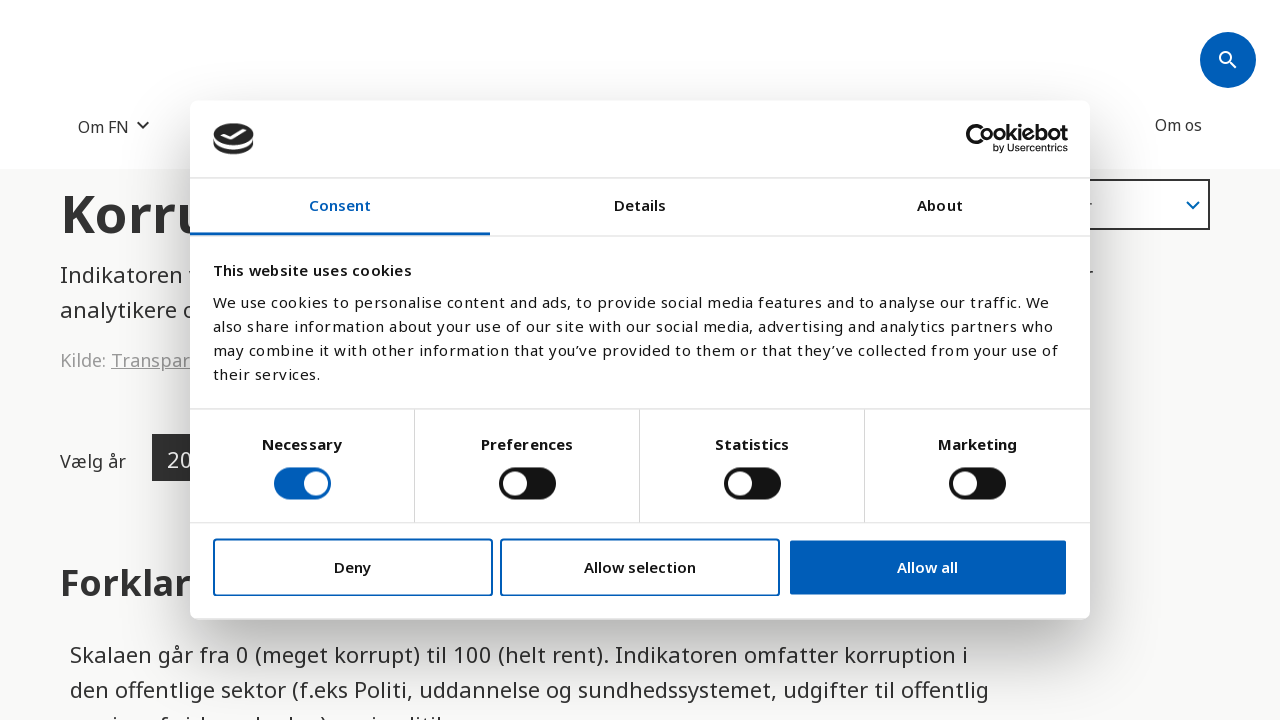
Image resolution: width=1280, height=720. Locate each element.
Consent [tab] (340, 205)
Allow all (927, 567)
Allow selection (640, 567)
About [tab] (940, 205)
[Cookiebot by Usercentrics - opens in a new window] (980, 139)
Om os (1178, 125)
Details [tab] (640, 205)
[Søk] (1228, 60)
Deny (352, 567)
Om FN (103, 126)
